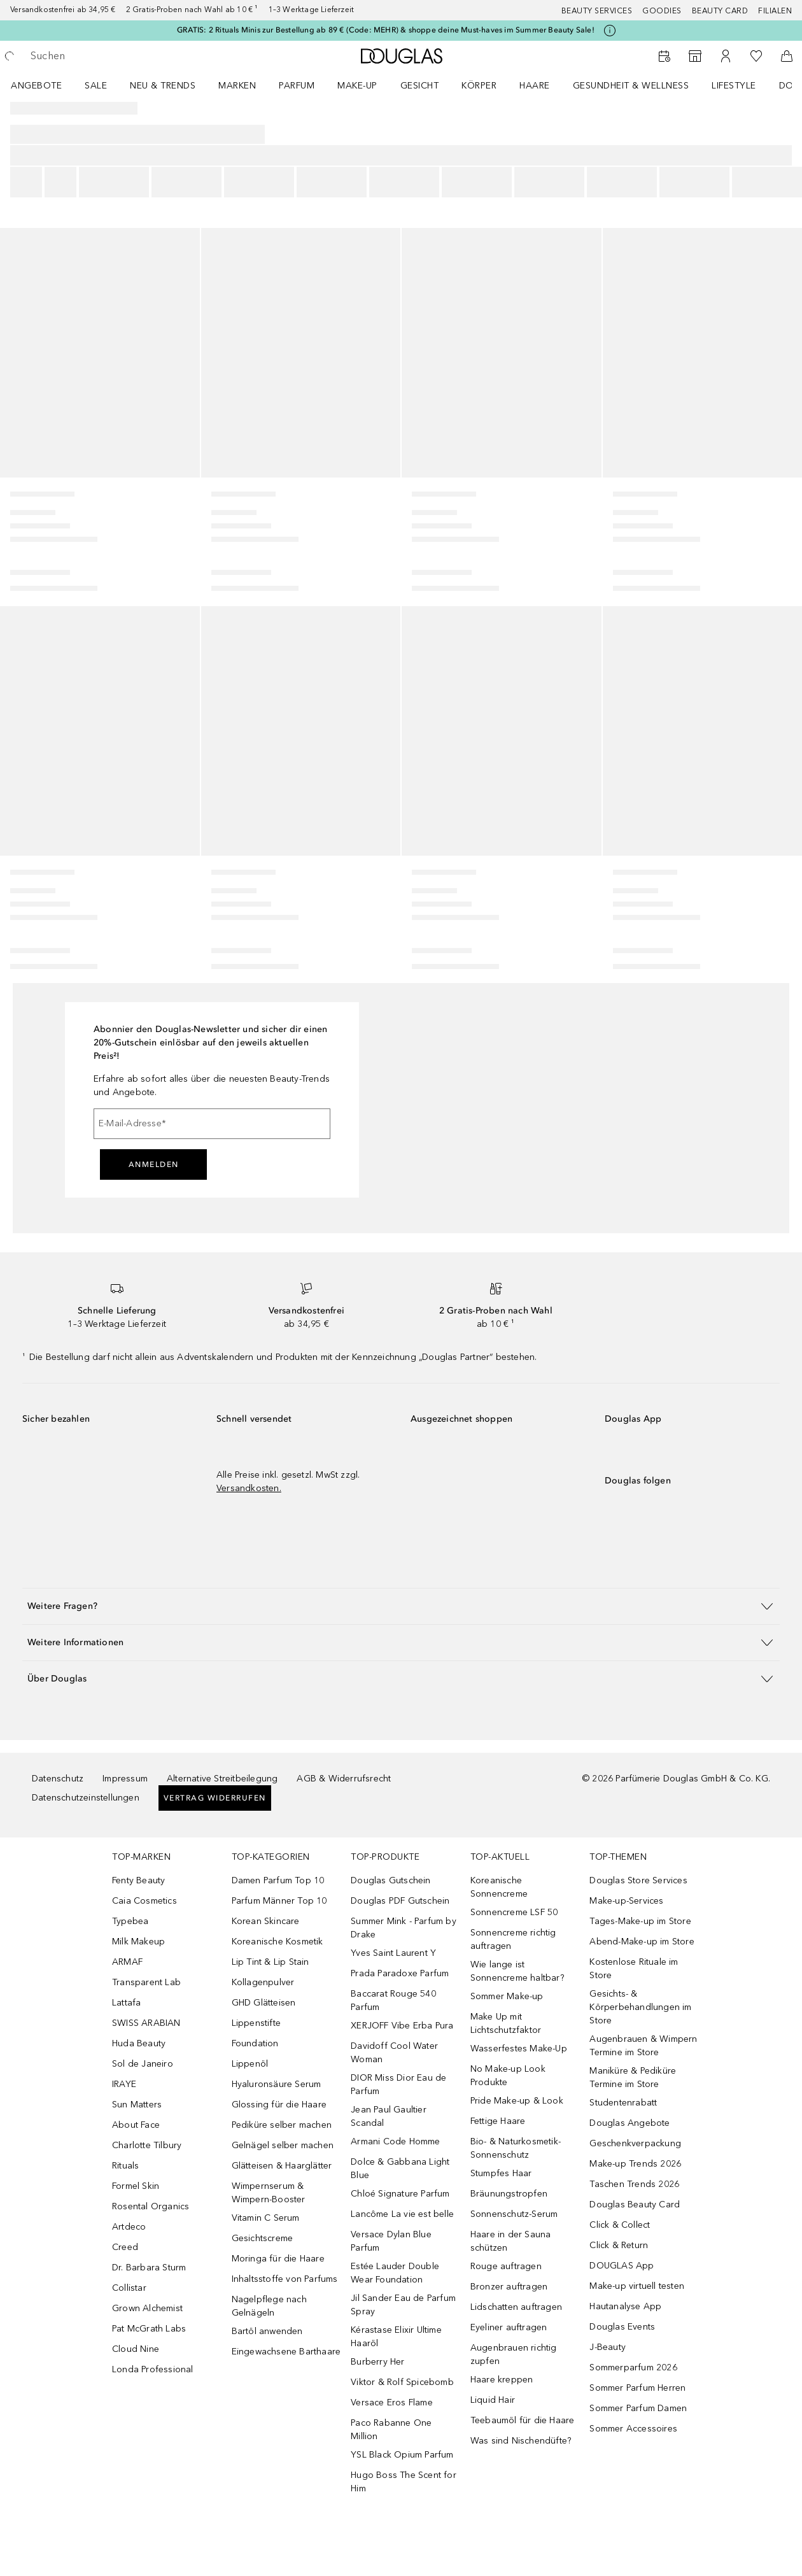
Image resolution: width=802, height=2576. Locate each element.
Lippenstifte (256, 2023)
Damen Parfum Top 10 (278, 1880)
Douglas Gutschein (390, 1880)
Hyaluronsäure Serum (276, 2084)
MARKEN (237, 85)
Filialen (775, 10)
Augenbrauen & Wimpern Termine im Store (643, 2046)
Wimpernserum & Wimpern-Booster (269, 2193)
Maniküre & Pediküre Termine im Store (632, 2077)
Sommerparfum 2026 (633, 2367)
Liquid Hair (492, 2400)
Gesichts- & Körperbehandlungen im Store (640, 2007)
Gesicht (419, 85)
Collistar (129, 2287)
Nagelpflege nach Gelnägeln (269, 2306)
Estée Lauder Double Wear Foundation (395, 2273)
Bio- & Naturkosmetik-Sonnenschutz (515, 2148)
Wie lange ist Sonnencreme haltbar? (517, 1971)
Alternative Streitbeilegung (222, 1778)
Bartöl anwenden (267, 2331)
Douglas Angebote (629, 2123)
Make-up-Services (626, 1900)
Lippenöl (250, 2063)
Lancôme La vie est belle (402, 2214)
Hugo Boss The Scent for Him (403, 2482)
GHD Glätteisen (264, 2002)
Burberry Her (377, 2361)
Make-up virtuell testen (636, 2286)
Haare (534, 85)
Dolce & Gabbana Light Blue (400, 2168)
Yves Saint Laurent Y (393, 1953)
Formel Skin (135, 2186)
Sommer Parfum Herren (637, 2387)
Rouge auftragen (506, 2266)
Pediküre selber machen (282, 2125)
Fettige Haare (498, 2121)
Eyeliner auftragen (508, 2327)
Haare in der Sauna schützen (510, 2241)
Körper (478, 85)
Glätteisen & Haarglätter (282, 2165)
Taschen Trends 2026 (634, 2184)
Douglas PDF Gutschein (400, 1900)
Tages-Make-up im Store (640, 1921)
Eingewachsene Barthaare (286, 2351)
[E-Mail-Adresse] (212, 1123)
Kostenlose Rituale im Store (633, 1969)
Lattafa (126, 2002)
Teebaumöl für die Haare (522, 2420)
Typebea (130, 1921)
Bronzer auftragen (508, 2286)
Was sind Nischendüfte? (520, 2440)
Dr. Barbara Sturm (149, 2267)
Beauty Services (597, 10)
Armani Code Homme (395, 2141)
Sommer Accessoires (633, 2428)
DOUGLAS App (621, 2265)
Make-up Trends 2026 (635, 2163)
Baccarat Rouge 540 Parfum (393, 2000)
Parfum (296, 85)
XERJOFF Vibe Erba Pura (402, 2025)
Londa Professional (152, 2369)
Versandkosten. (248, 1488)
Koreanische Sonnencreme (499, 1887)
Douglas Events (622, 2326)
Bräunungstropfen (508, 2193)
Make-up (357, 85)
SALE (96, 85)
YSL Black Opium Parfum (402, 2454)
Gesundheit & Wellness (631, 85)
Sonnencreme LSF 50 (514, 1912)
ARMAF (127, 1962)
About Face (136, 2125)
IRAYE (124, 2084)
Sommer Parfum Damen (638, 2408)
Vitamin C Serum (266, 2217)
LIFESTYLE (734, 85)
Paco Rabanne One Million (391, 2429)
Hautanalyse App (625, 2306)
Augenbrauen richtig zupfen (513, 2354)
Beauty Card (720, 10)
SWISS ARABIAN (146, 2023)
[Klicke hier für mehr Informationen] (609, 30)
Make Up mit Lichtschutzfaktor (505, 2023)
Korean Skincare (266, 1921)
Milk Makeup (138, 1941)
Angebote (36, 85)
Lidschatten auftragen (516, 2307)
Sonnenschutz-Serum (514, 2214)
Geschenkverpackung (635, 2143)
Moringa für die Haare (278, 2258)
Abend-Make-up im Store (641, 1941)
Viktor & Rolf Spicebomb (402, 2382)
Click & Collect (619, 2224)
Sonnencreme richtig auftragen (513, 1939)
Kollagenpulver (263, 1982)
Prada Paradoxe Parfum (400, 1973)
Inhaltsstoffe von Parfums (285, 2279)
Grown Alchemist (147, 2308)
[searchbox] (121, 56)
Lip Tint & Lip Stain (270, 1962)
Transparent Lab (146, 1982)
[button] (401, 1606)
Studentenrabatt (623, 2102)
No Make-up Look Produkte (507, 2075)
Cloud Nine (135, 2349)
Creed (125, 2247)
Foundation (255, 2043)
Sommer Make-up (507, 1996)
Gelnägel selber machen (283, 2145)
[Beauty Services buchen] (664, 56)
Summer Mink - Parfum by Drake (403, 1928)
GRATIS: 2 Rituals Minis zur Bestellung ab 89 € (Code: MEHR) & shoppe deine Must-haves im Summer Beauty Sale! (385, 29)
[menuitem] (44, 85)
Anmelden (154, 1164)
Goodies (662, 10)
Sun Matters (137, 2104)
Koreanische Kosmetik (277, 1941)
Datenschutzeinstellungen (85, 1797)
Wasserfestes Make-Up (518, 2048)
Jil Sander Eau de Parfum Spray (403, 2305)
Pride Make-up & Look (516, 2100)
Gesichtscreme (262, 2238)
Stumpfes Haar (501, 2173)
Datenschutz (57, 1778)
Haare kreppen (501, 2379)
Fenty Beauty (138, 1880)
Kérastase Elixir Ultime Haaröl (396, 2337)
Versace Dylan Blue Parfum (391, 2241)
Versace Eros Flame (392, 2402)
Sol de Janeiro (142, 2063)
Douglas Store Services (638, 1880)
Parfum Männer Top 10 (279, 1900)
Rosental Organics (150, 2206)
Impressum (125, 1778)
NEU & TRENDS (162, 85)
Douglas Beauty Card (634, 2204)
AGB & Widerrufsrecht (344, 1778)
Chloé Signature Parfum (400, 2193)
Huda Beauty (138, 2043)
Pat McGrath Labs (149, 2328)
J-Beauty (607, 2347)
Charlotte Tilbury (146, 2145)
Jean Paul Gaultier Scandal (388, 2116)
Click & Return (618, 2245)
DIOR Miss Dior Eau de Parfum (398, 2084)
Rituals (125, 2165)
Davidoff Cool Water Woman (394, 2053)
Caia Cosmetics (144, 1900)
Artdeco (129, 2226)
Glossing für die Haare (279, 2104)
